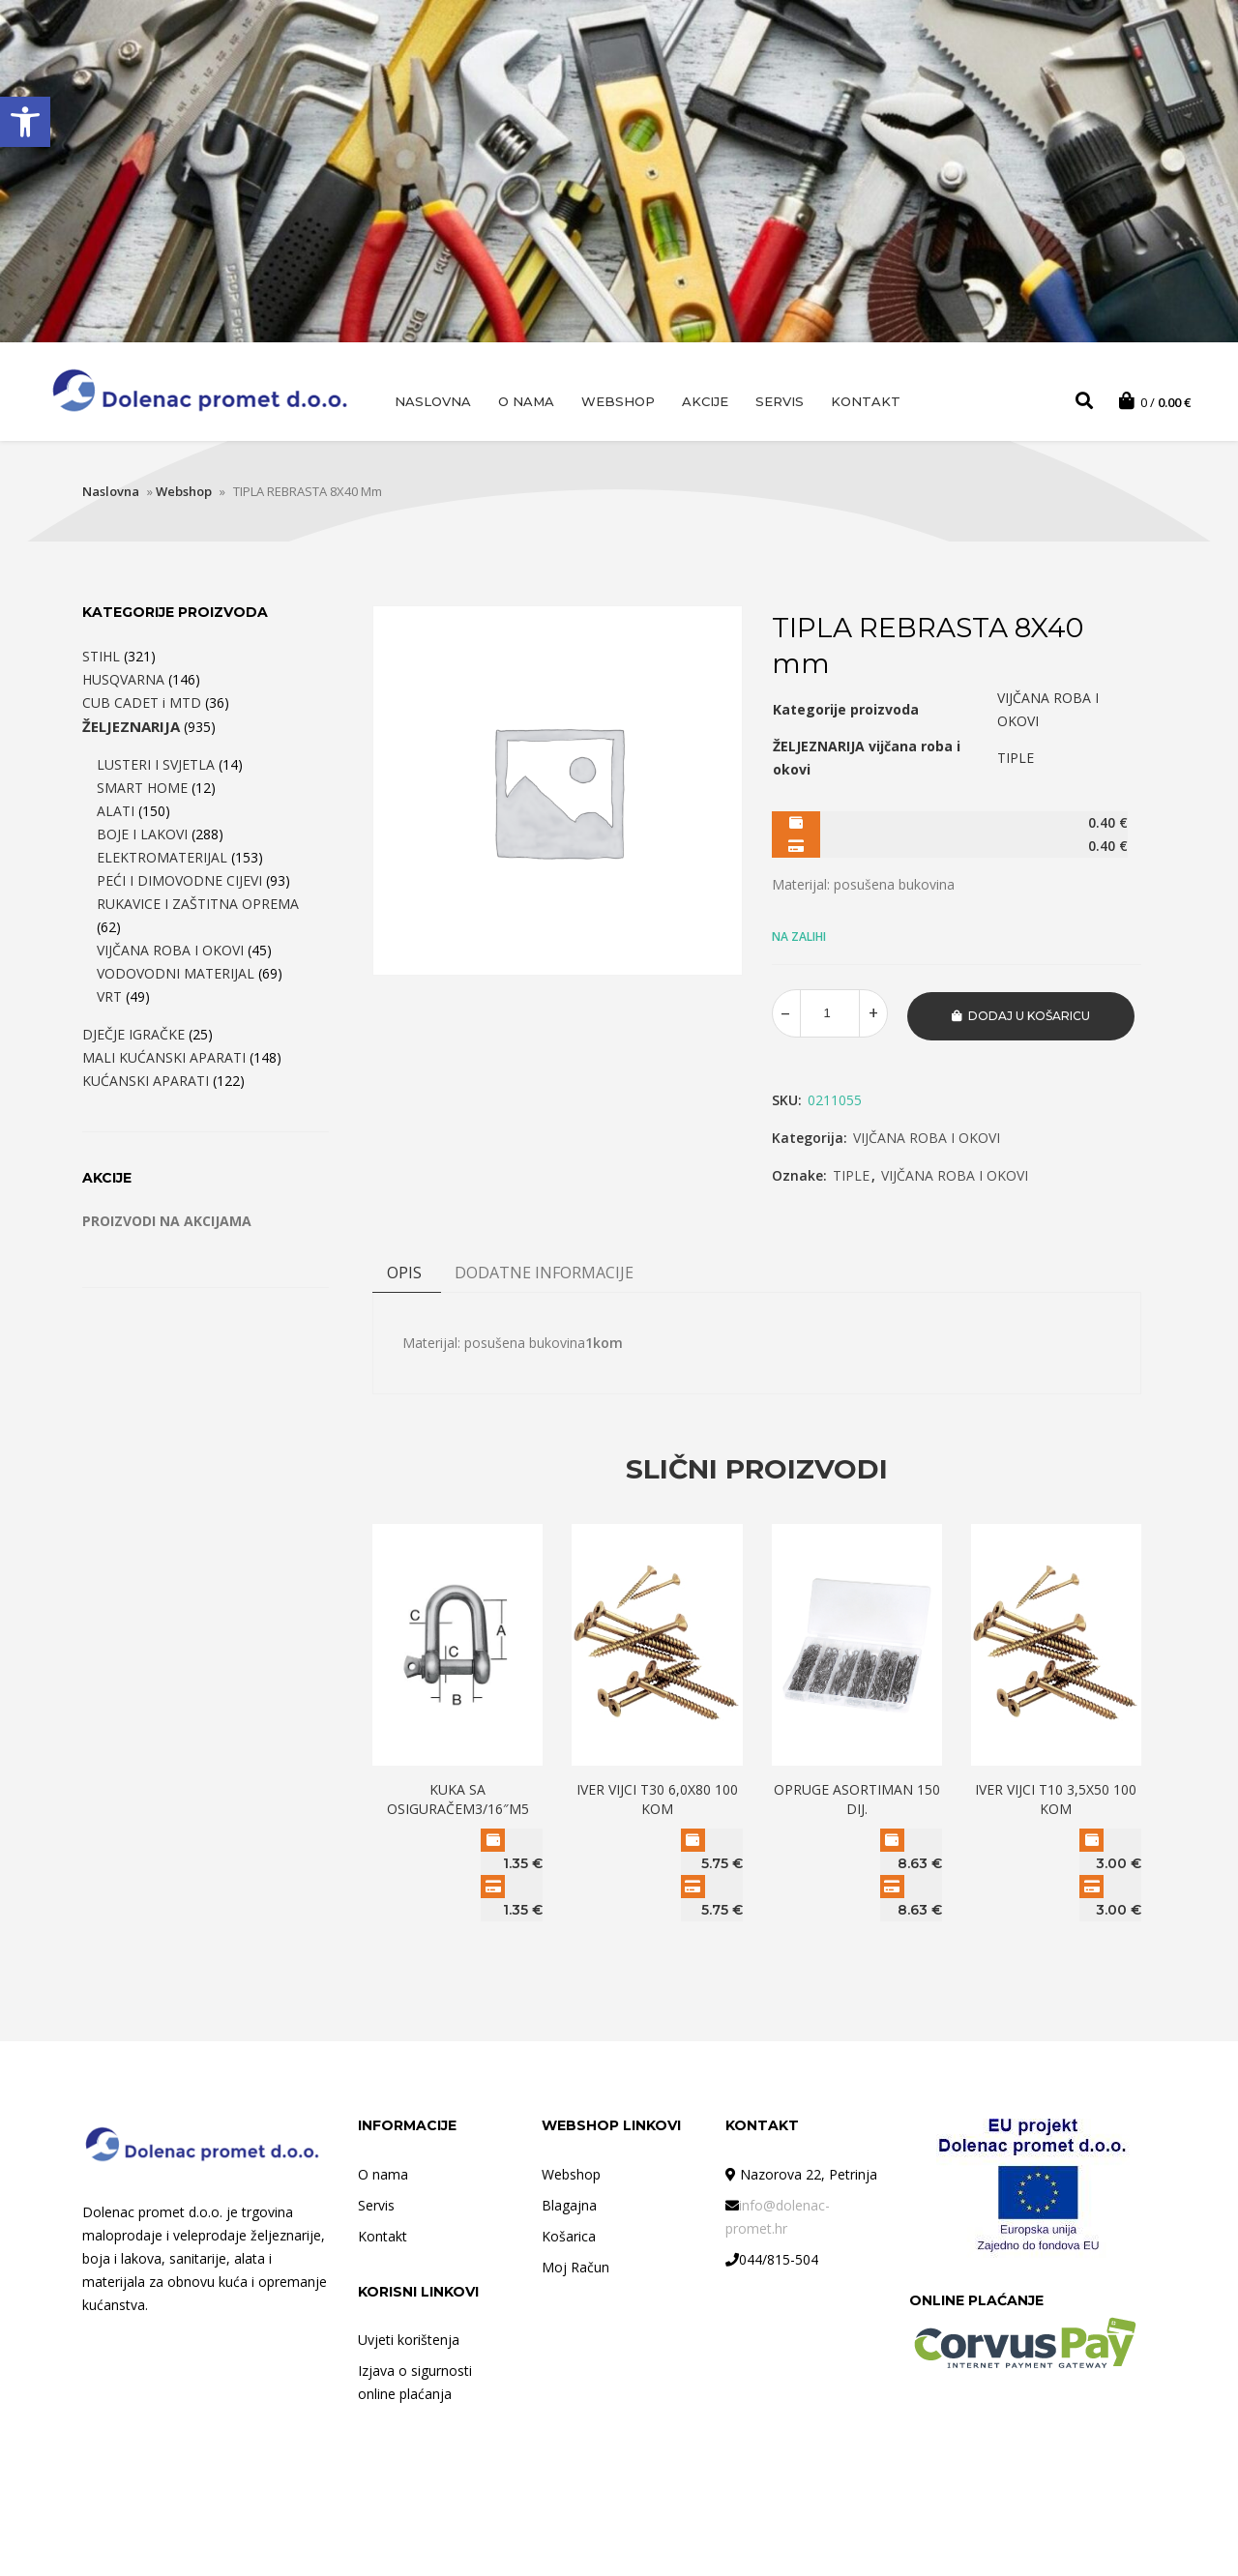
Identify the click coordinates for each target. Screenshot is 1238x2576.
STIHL (101, 659)
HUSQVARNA (123, 682)
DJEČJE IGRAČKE (133, 1037)
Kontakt (865, 401)
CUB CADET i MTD (141, 705)
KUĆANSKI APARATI (145, 1083)
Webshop (618, 401)
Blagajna (569, 2203)
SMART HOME (142, 790)
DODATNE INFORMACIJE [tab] (544, 1271)
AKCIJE (705, 401)
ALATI (115, 814)
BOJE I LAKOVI (142, 837)
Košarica (569, 2234)
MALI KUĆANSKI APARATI (164, 1060)
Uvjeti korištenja (408, 2338)
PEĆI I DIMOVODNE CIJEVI (179, 883)
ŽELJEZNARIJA (131, 729)
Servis (779, 401)
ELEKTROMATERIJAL (162, 860)
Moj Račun (575, 2265)
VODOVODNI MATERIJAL (175, 976)
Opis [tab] (404, 1271)
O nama (526, 401)
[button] (25, 122)
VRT (109, 999)
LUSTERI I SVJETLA (156, 767)
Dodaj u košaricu (1029, 1016)
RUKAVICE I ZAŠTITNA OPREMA (198, 906)
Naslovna (433, 401)
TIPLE (851, 1175)
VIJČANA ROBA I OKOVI (926, 1137)
